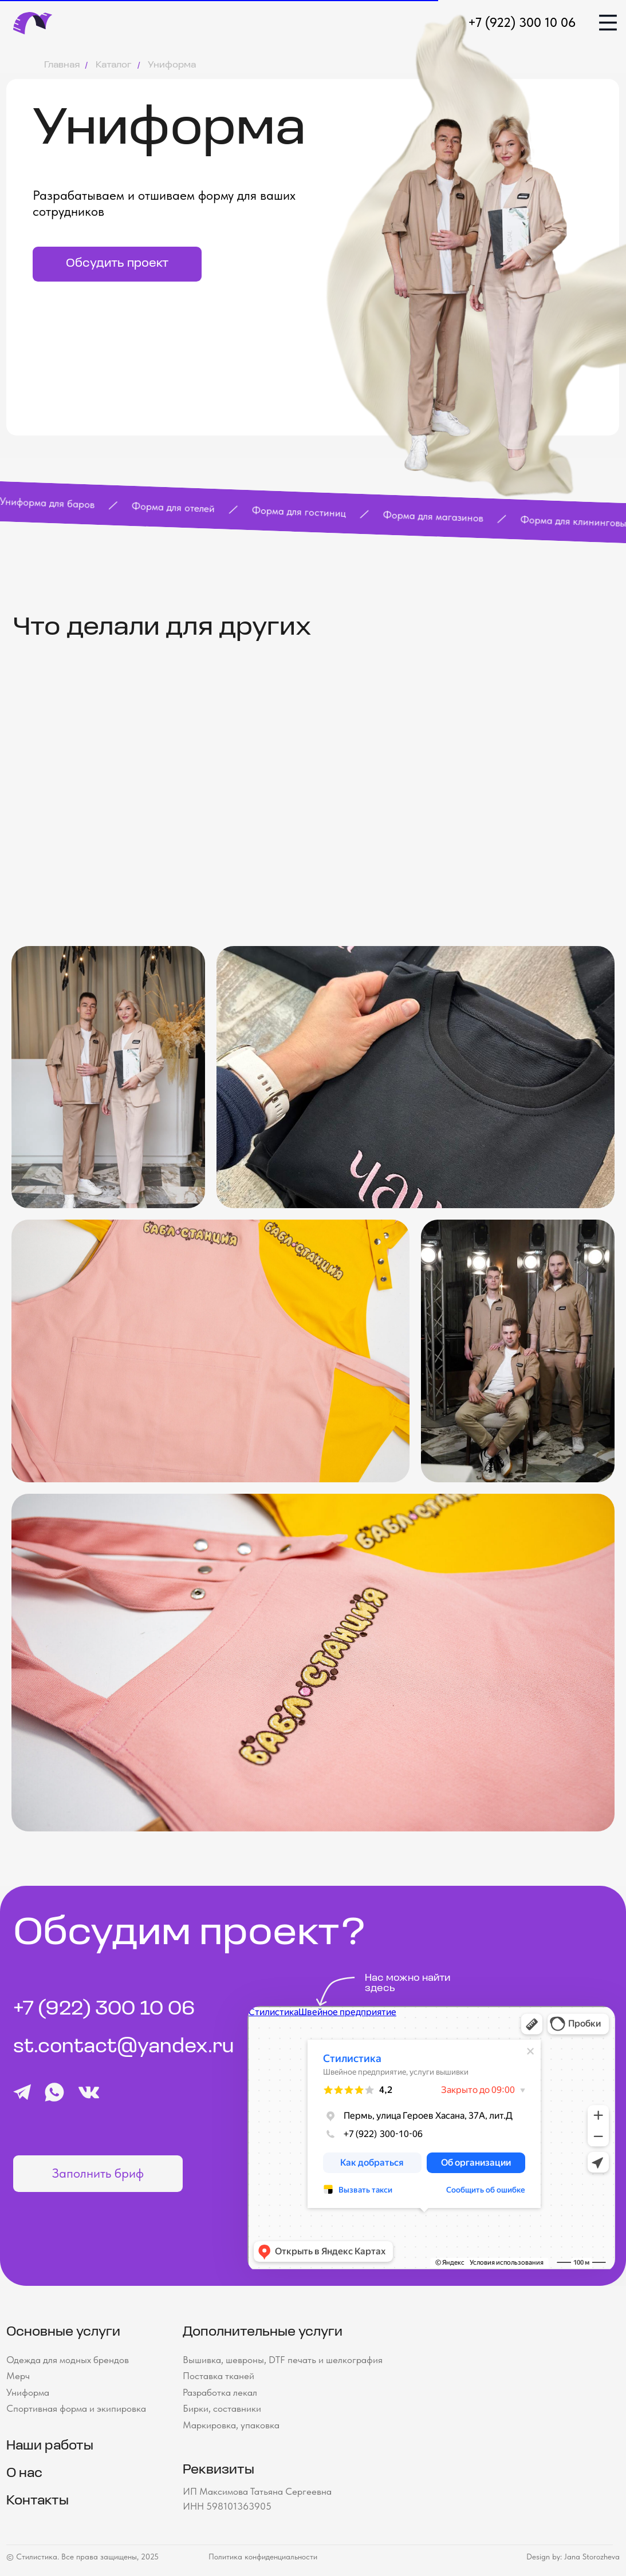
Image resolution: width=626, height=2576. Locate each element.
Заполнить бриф (98, 2173)
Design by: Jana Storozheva (573, 2556)
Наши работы (49, 2446)
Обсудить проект (117, 264)
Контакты (37, 2501)
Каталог (114, 65)
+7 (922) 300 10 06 (522, 22)
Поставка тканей (218, 2375)
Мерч (18, 2375)
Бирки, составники (222, 2408)
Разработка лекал (220, 2392)
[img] (608, 22)
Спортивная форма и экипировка (76, 2408)
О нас (24, 2473)
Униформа (27, 2392)
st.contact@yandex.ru (123, 2047)
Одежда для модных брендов (67, 2359)
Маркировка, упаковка (231, 2425)
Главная (62, 65)
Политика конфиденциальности (262, 2556)
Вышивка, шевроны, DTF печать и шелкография (283, 2359)
